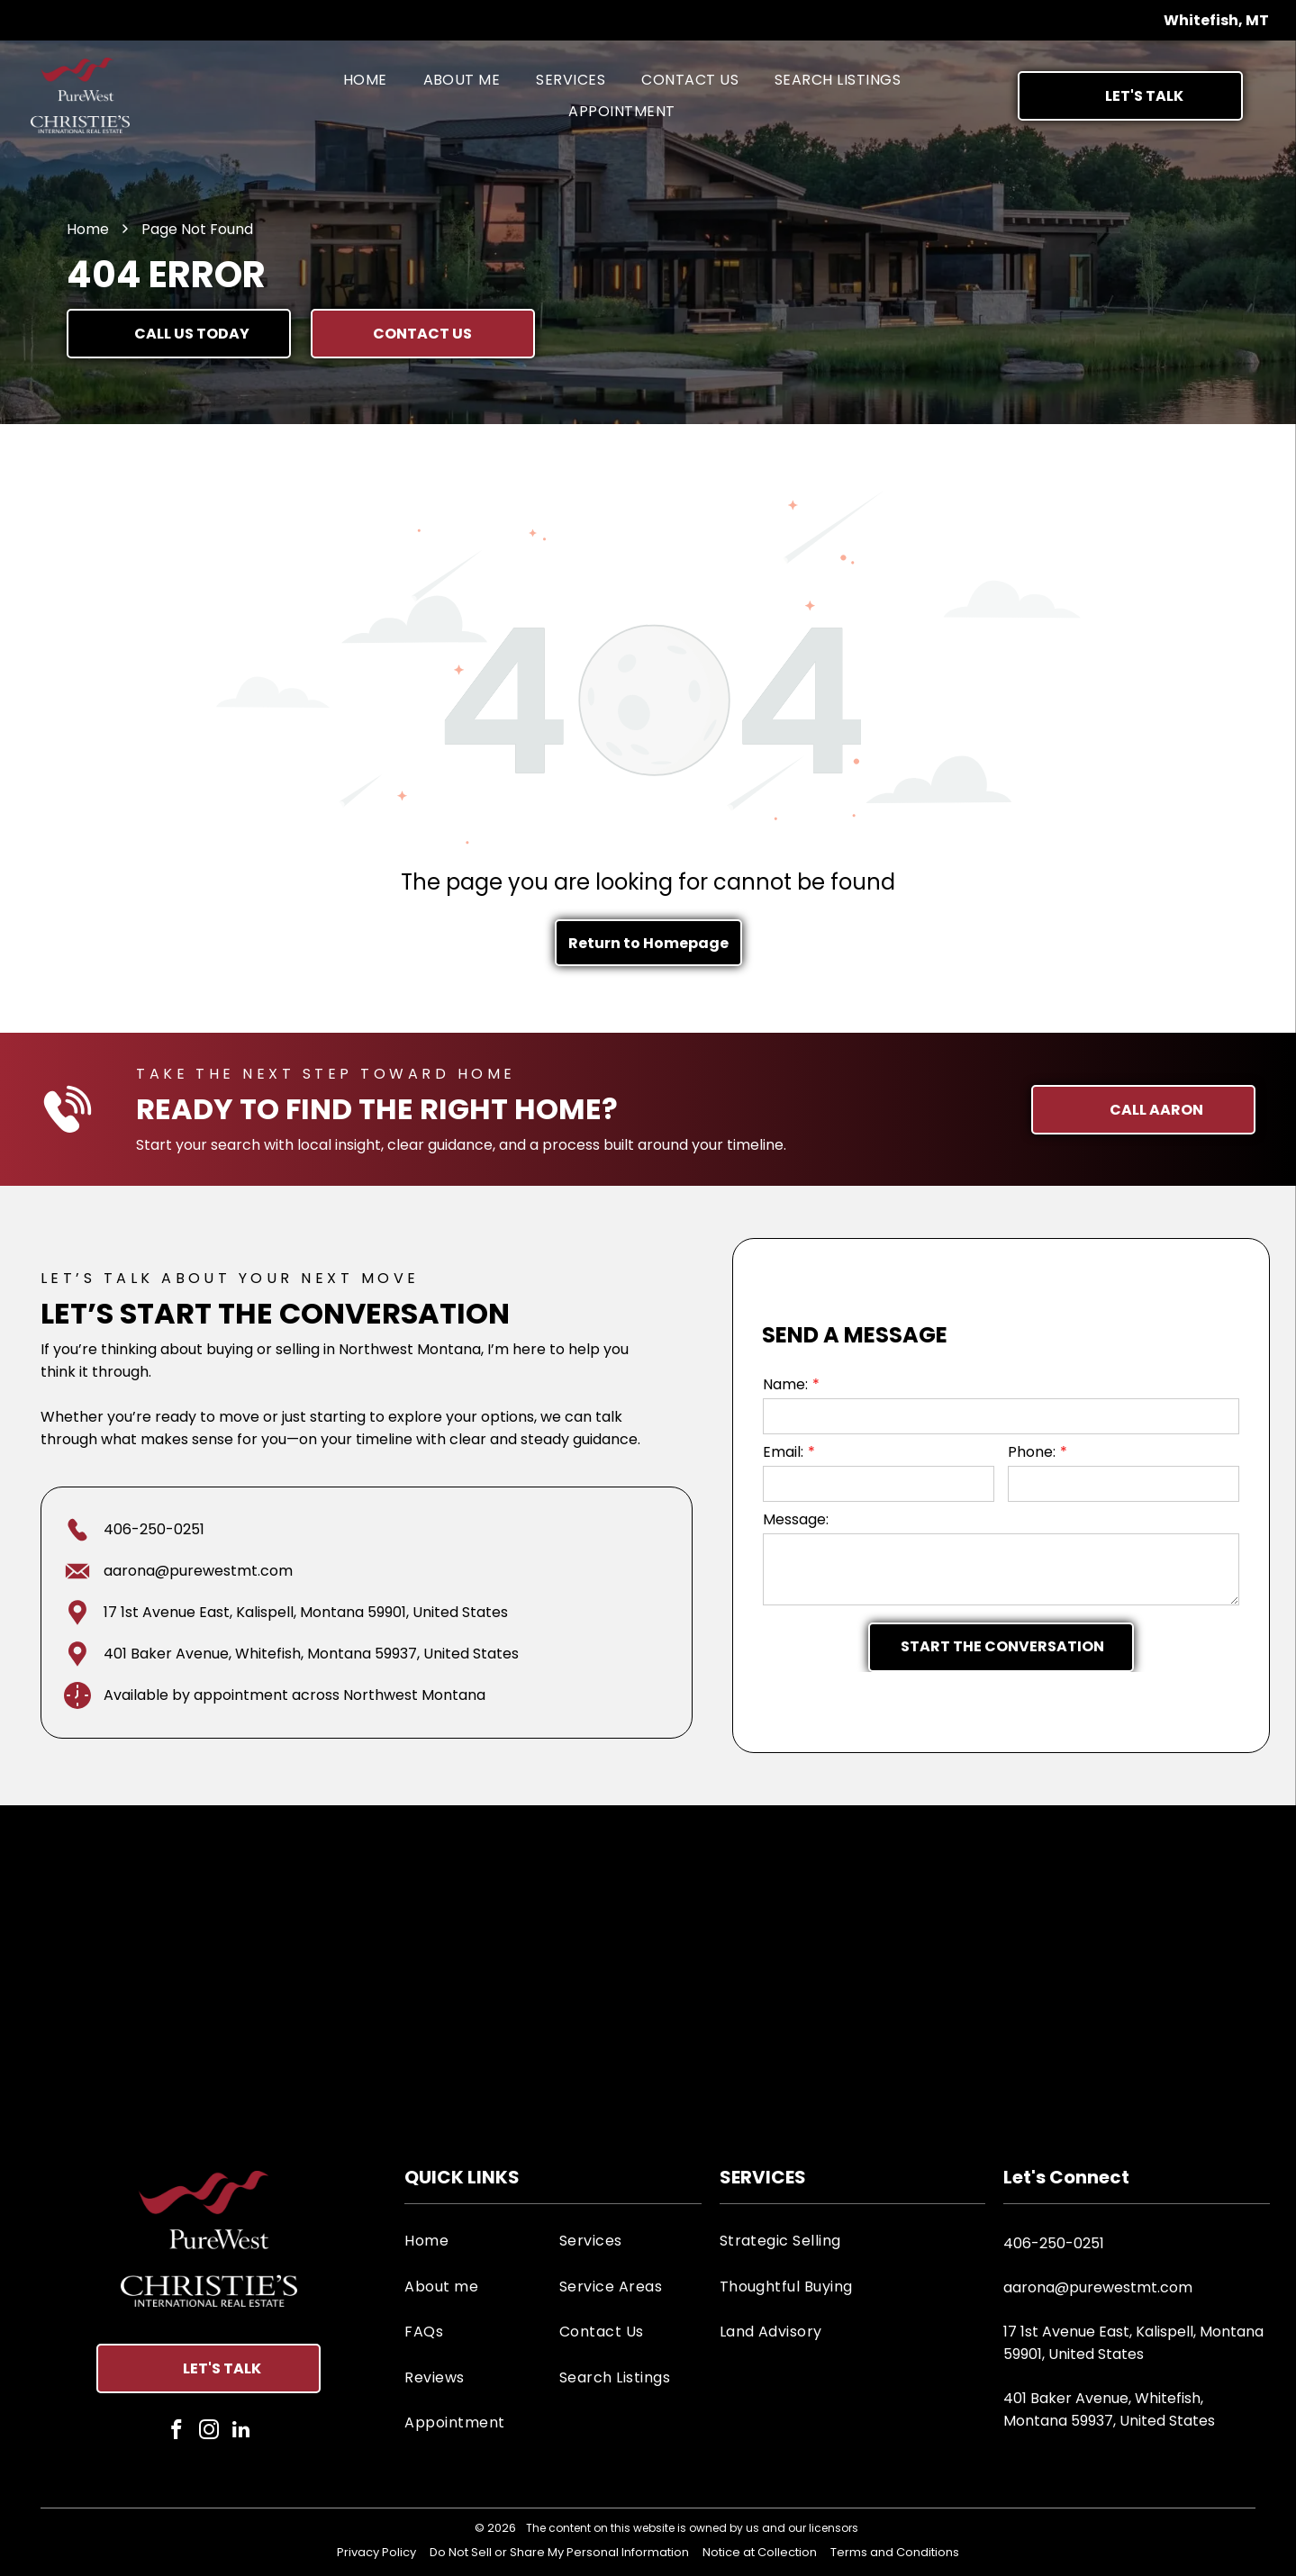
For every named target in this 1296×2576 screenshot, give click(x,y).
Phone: (1032, 1452)
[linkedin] (241, 2432)
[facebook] (176, 2432)
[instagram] (208, 2432)
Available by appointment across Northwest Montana (294, 1695)
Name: (785, 1384)
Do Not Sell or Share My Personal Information (559, 2552)
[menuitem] (365, 79)
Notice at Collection (759, 2552)
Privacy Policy (376, 2552)
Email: (783, 1452)
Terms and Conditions (894, 2552)
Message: (796, 1519)
